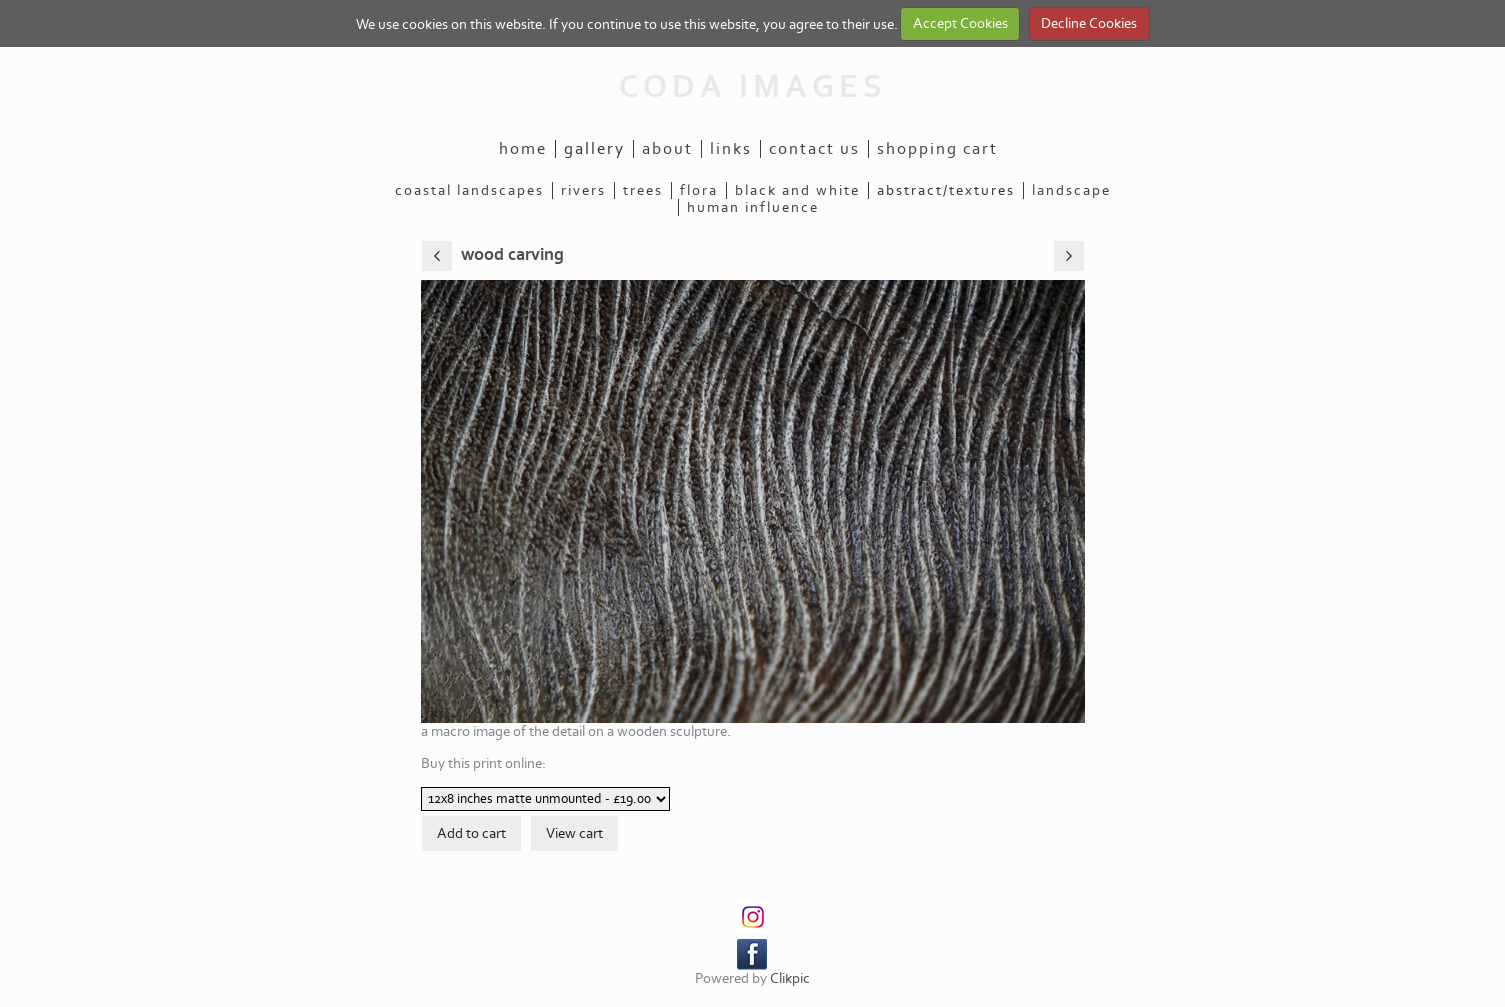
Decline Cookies (1089, 23)
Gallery (594, 149)
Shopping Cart (937, 149)
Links (731, 149)
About (667, 149)
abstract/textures (946, 190)
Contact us (814, 149)
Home (523, 149)
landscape (1071, 190)
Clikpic (790, 978)
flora (699, 190)
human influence (753, 207)
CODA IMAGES (753, 87)
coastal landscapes (469, 190)
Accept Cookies (960, 23)
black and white (797, 190)
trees (643, 190)
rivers (583, 190)
